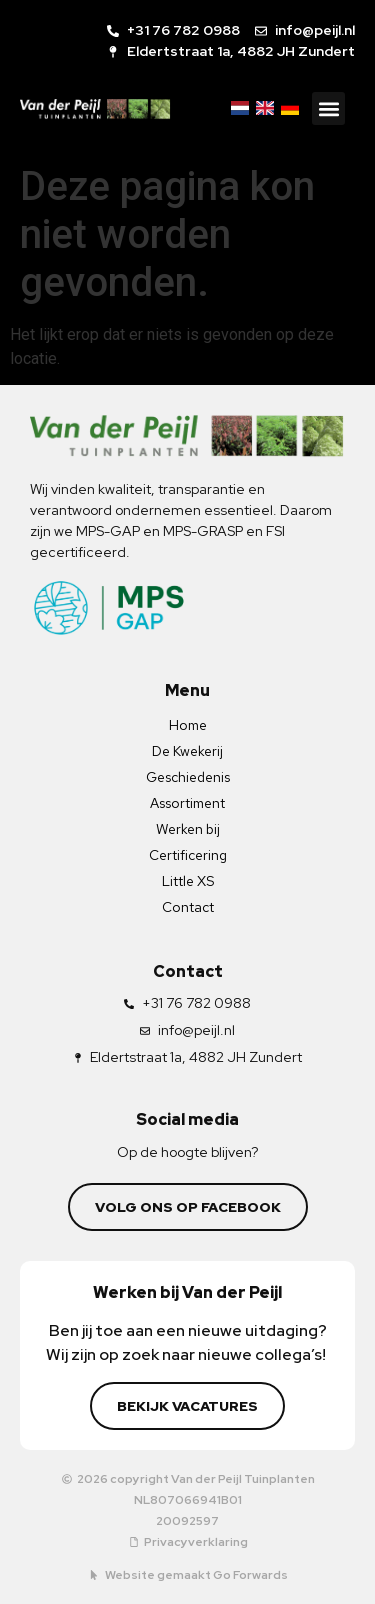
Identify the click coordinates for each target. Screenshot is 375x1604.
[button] (328, 108)
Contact (188, 907)
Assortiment (187, 803)
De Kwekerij (187, 751)
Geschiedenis (188, 777)
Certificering (188, 855)
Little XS (188, 881)
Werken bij (188, 829)
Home (188, 725)
